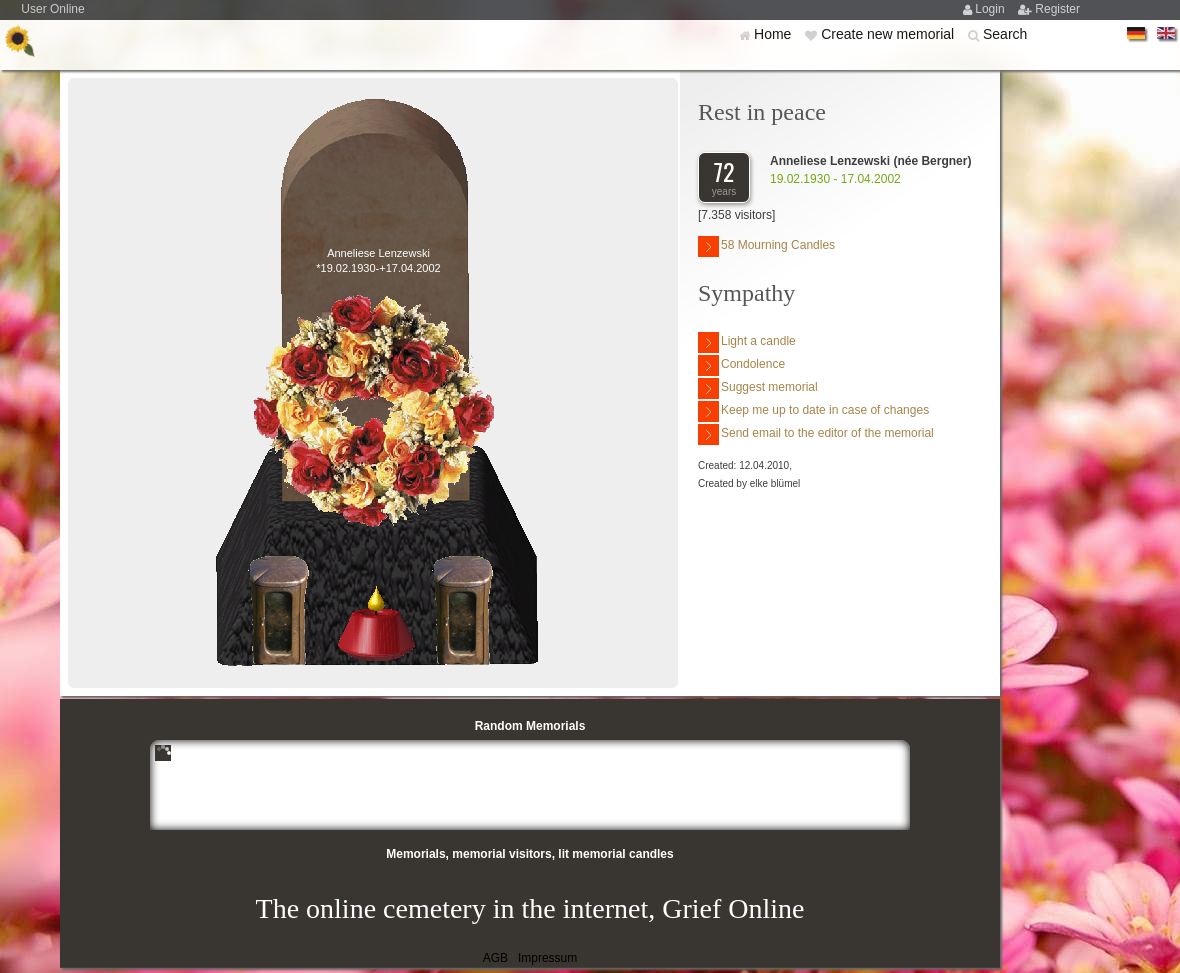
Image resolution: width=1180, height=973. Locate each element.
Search (1005, 34)
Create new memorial (889, 34)
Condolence (741, 365)
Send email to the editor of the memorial (816, 434)
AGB (495, 958)
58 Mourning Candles (766, 246)
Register (1057, 9)
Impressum (547, 958)
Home (774, 34)
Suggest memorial (758, 388)
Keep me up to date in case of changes (813, 411)
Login (991, 9)
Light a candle (747, 342)
